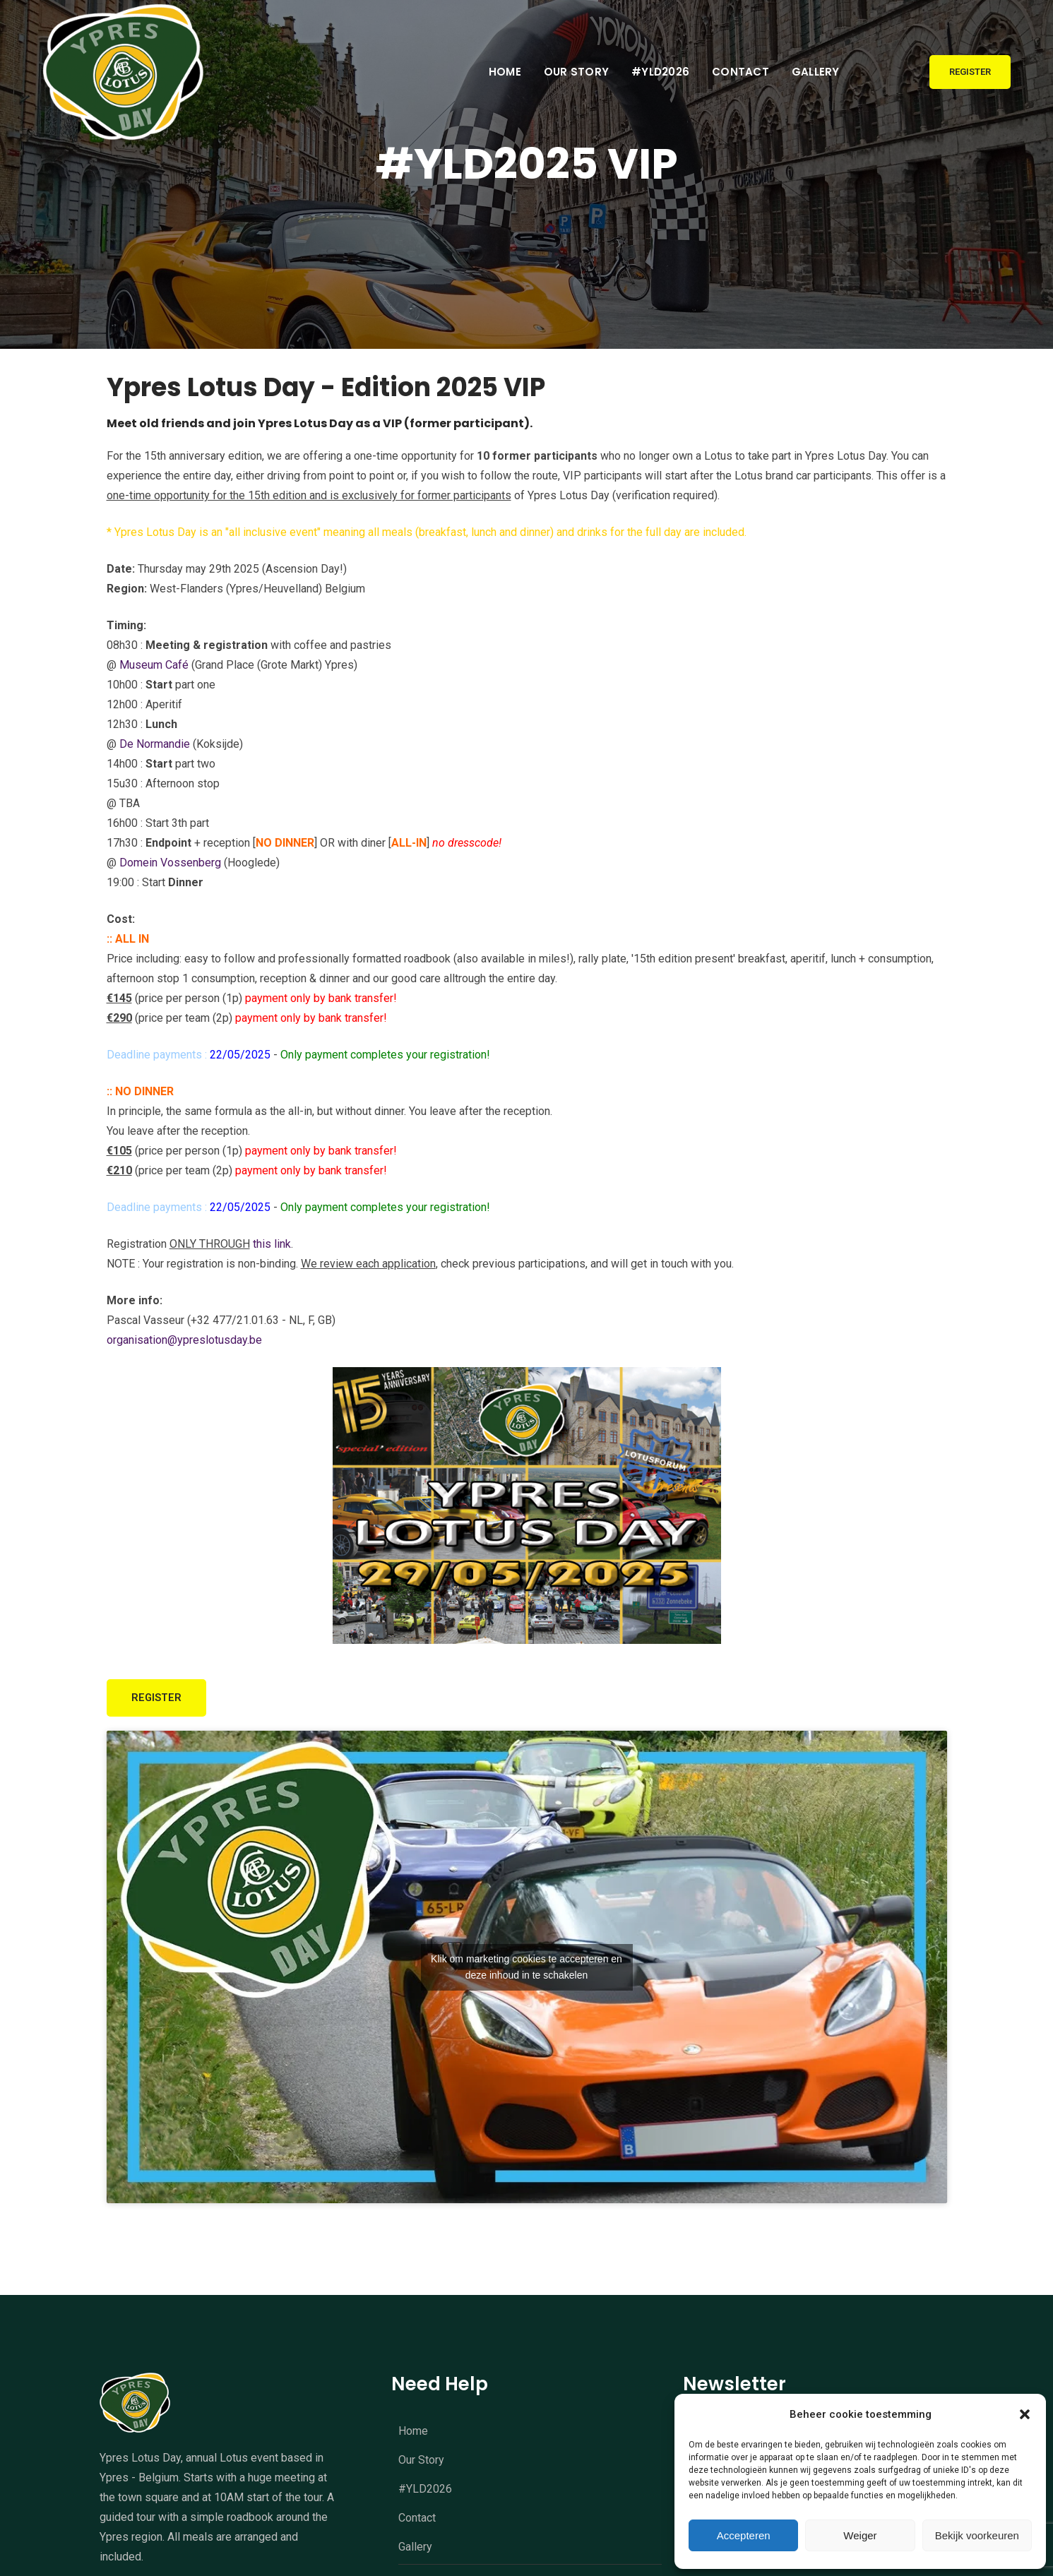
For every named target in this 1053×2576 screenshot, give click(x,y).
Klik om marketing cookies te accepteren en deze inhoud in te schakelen (526, 1971)
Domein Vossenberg (170, 865)
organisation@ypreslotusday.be (184, 1342)
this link (272, 1246)
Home (505, 71)
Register (970, 71)
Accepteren (744, 2535)
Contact (740, 71)
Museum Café (154, 667)
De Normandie (154, 746)
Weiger (859, 2535)
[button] (1025, 2414)
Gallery (816, 71)
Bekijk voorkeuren (977, 2535)
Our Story (576, 71)
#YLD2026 (660, 71)
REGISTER (161, 1703)
